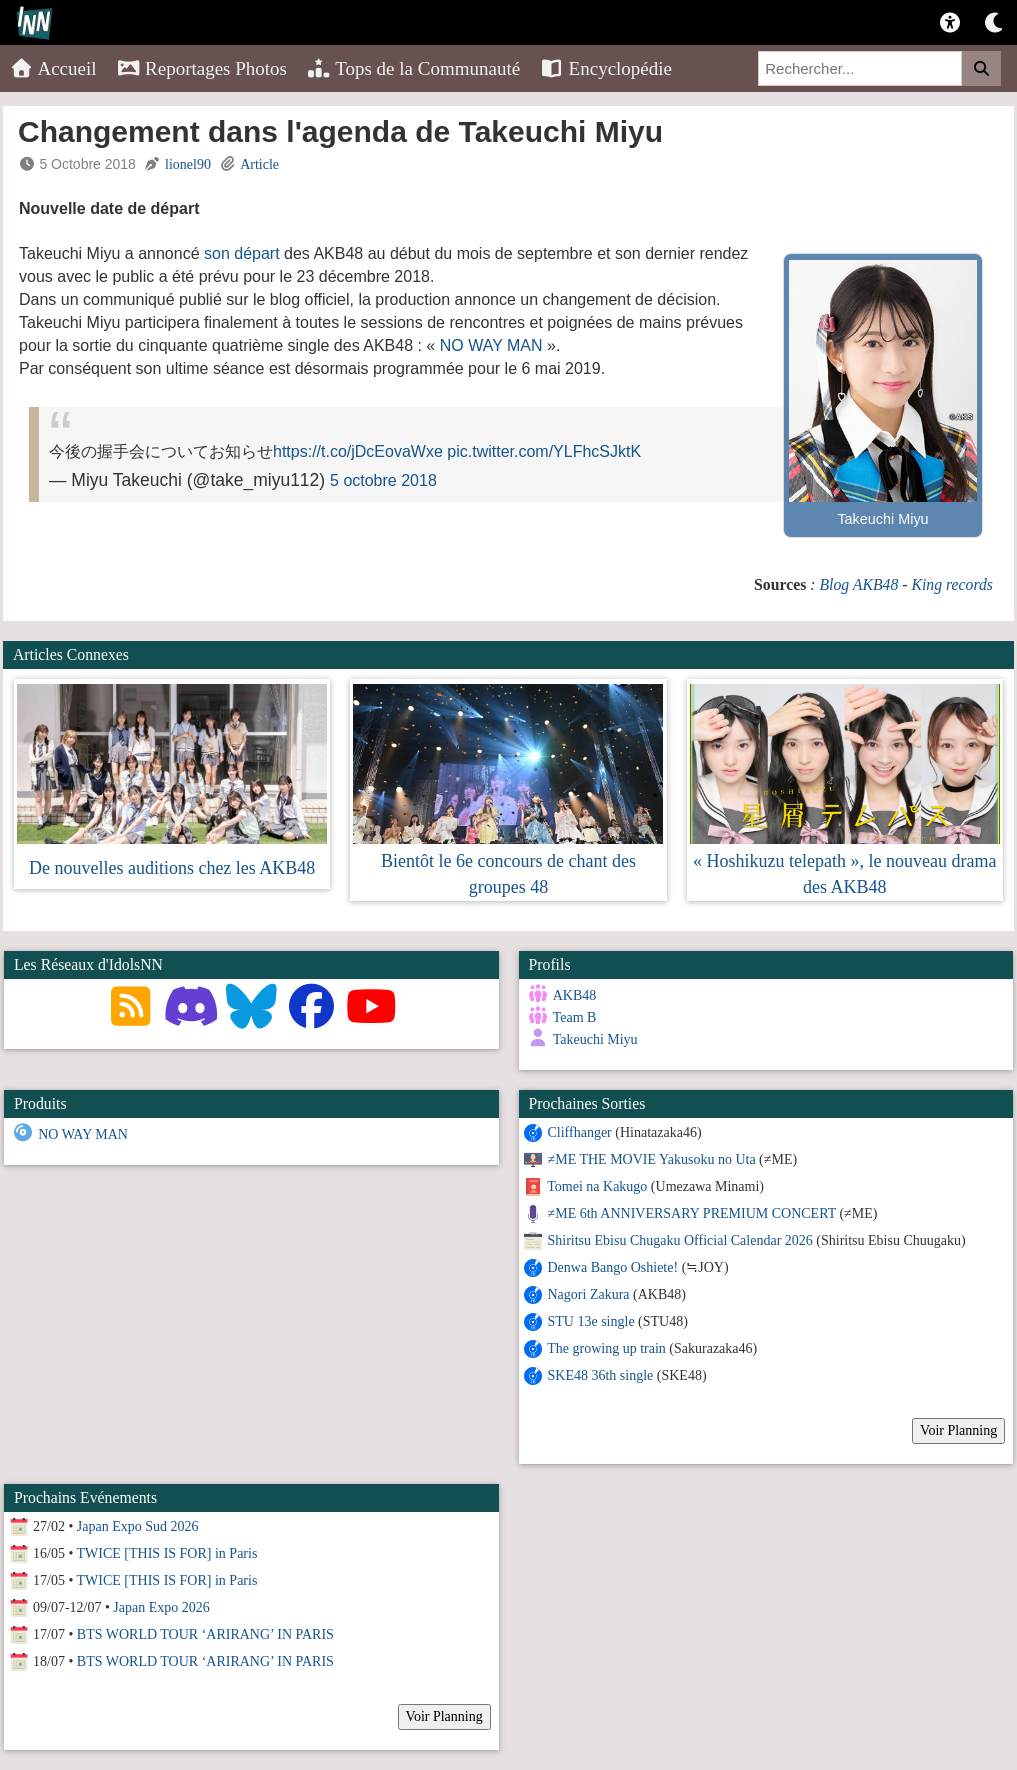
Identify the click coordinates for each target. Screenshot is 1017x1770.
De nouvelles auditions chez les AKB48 (172, 868)
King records (952, 584)
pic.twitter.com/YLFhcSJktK (544, 451)
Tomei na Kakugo (597, 1186)
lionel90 (188, 164)
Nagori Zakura (589, 1294)
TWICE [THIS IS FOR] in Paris (167, 1553)
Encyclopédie (606, 68)
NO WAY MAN (491, 345)
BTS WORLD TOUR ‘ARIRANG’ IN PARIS (205, 1634)
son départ (242, 253)
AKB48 (575, 995)
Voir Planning (958, 1430)
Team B (575, 1017)
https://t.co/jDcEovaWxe (358, 451)
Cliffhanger (580, 1132)
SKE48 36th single (601, 1375)
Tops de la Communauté (413, 68)
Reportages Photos (202, 68)
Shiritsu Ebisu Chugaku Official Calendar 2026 (680, 1240)
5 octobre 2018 (383, 480)
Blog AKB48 (858, 584)
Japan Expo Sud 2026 (138, 1526)
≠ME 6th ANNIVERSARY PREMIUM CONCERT (692, 1213)
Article (259, 164)
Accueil (53, 68)
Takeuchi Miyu (595, 1039)
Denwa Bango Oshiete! (613, 1267)
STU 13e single (591, 1321)
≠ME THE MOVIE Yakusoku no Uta (652, 1159)
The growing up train (606, 1348)
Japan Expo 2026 (161, 1607)
